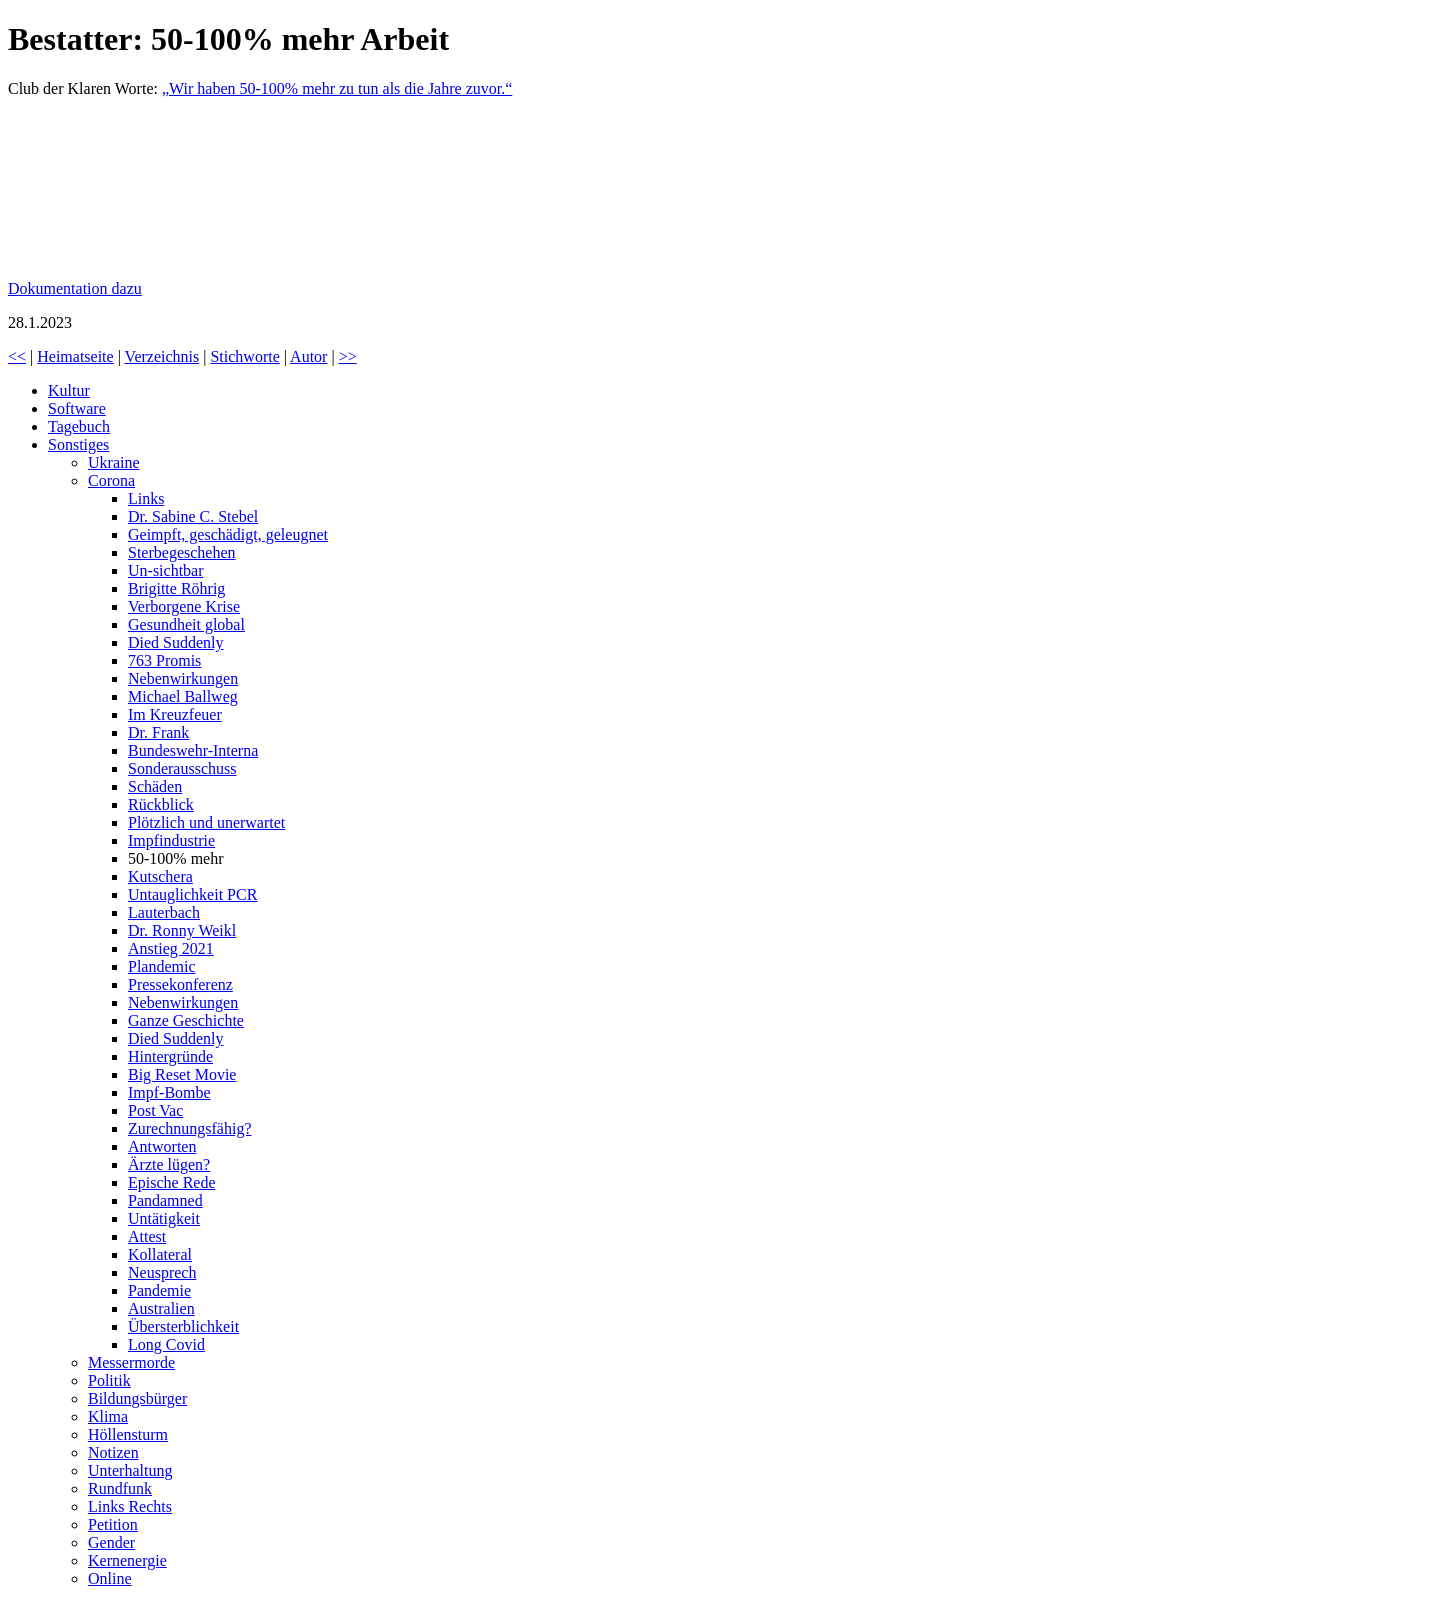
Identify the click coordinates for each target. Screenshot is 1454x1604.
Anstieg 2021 (171, 948)
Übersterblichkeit (183, 1326)
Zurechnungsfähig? (190, 1128)
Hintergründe (170, 1056)
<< (17, 356)
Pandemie (159, 1290)
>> (348, 356)
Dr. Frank (158, 732)
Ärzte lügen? (169, 1164)
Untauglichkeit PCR (192, 894)
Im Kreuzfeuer (175, 714)
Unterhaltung (130, 1470)
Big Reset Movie (182, 1074)
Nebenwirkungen (183, 678)
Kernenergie (127, 1560)
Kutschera (160, 876)
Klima (108, 1416)
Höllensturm (128, 1434)
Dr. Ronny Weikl (182, 930)
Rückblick (161, 804)
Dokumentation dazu (75, 288)
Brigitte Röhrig (176, 588)
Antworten (162, 1146)
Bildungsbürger (137, 1398)
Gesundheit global (186, 624)
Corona (111, 480)
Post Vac (155, 1110)
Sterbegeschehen (182, 552)
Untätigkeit (164, 1218)
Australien (161, 1308)
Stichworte (244, 356)
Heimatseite (75, 356)
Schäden (155, 786)
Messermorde (131, 1362)
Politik (109, 1380)
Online (110, 1578)
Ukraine (114, 462)
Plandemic (162, 966)
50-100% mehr (176, 858)
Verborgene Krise (184, 606)
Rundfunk (120, 1488)
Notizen (113, 1452)
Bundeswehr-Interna (193, 750)
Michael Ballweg (183, 696)
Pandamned (165, 1200)
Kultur (69, 390)
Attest (147, 1236)
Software (77, 408)
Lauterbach (164, 912)
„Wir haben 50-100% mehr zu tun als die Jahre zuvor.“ (337, 88)
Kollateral (160, 1254)
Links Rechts (130, 1506)
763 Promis (164, 660)
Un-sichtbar (166, 570)
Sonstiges (78, 444)
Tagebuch (79, 426)
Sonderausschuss (182, 768)
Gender (111, 1542)
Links (146, 498)
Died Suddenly (176, 642)
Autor (308, 356)
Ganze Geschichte (186, 1020)
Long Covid (166, 1344)
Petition (113, 1524)
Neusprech (162, 1272)
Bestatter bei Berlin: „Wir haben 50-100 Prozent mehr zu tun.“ (158, 189)
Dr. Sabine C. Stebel (193, 516)
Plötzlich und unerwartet (206, 822)
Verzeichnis (162, 356)
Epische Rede (172, 1182)
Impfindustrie (171, 840)
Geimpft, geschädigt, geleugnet (228, 534)
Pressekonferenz (180, 984)
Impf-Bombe (169, 1092)
